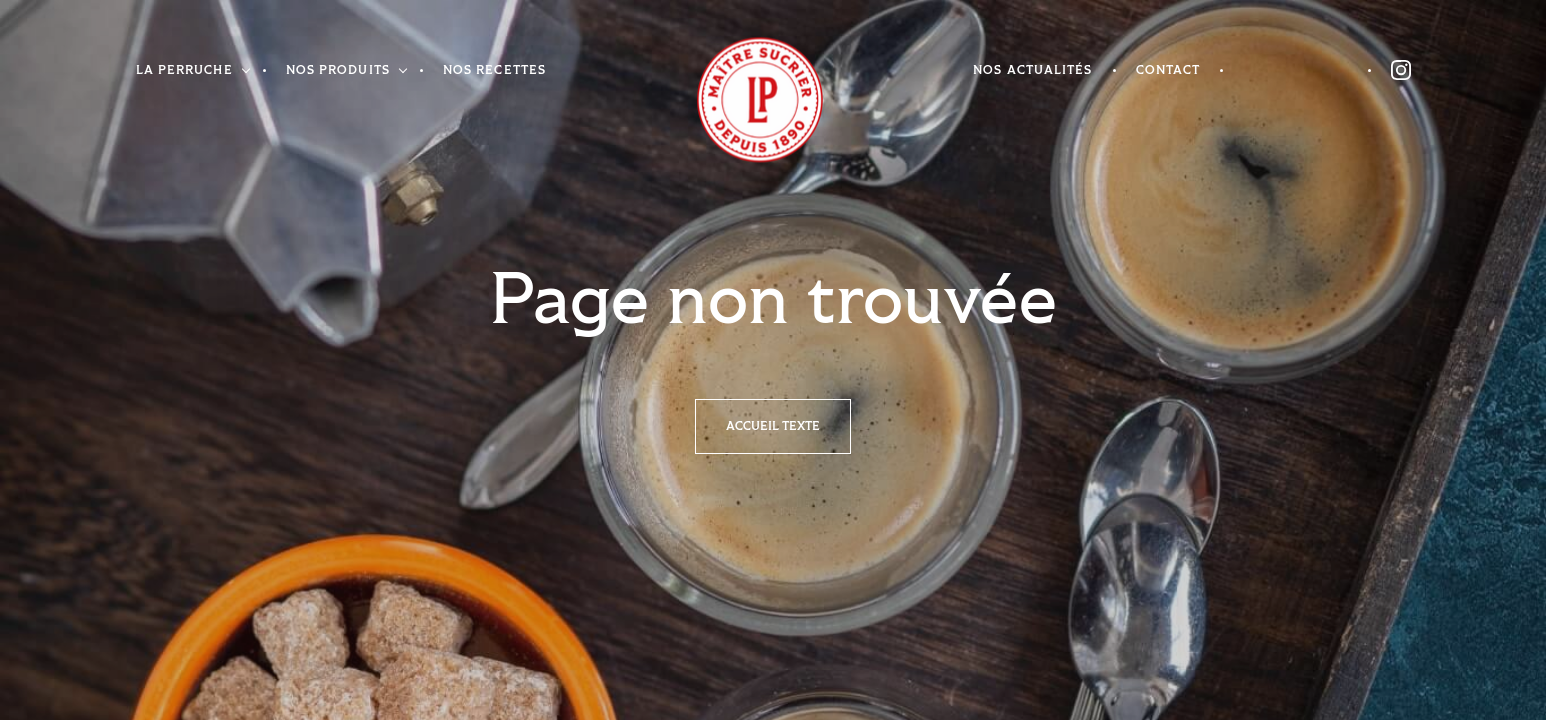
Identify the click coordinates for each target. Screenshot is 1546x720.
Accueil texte (773, 426)
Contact (1168, 70)
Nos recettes (494, 70)
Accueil (735, 100)
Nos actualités (1032, 70)
